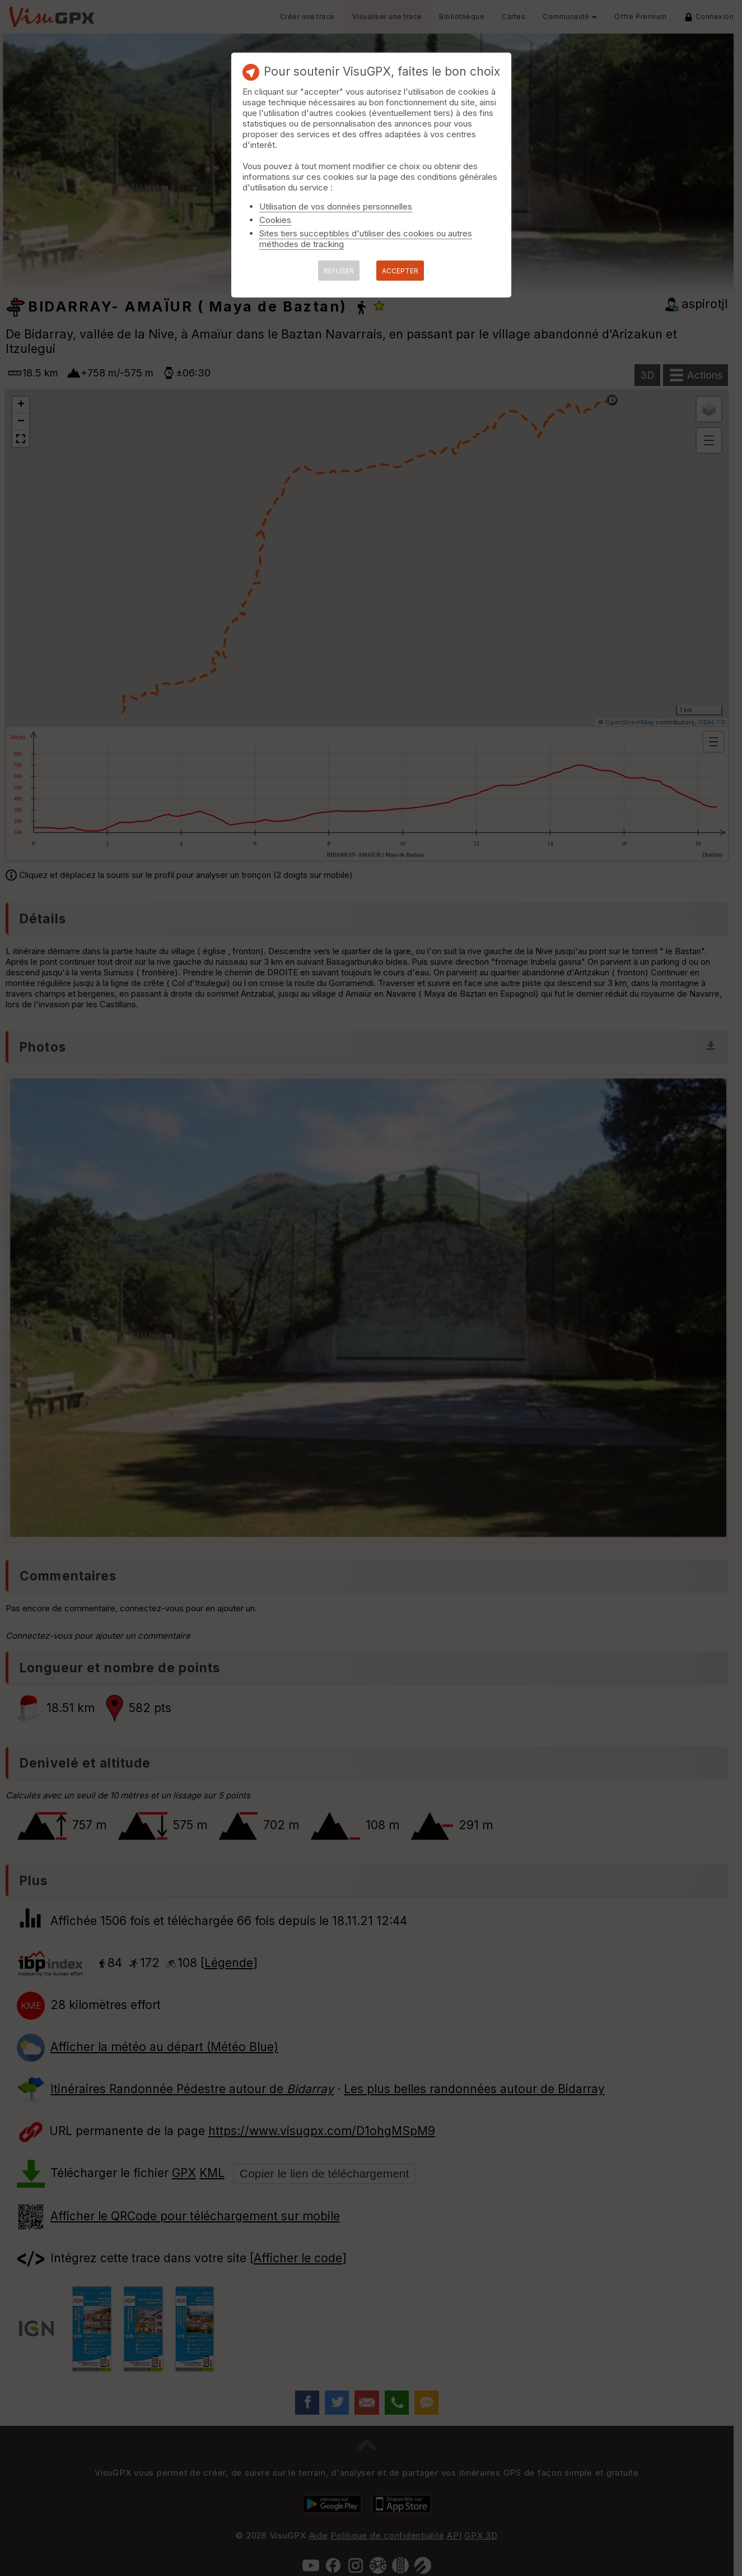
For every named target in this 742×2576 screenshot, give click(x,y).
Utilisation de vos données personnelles (335, 206)
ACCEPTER (400, 271)
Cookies (275, 220)
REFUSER (339, 271)
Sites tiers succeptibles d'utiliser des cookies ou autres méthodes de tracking (365, 238)
